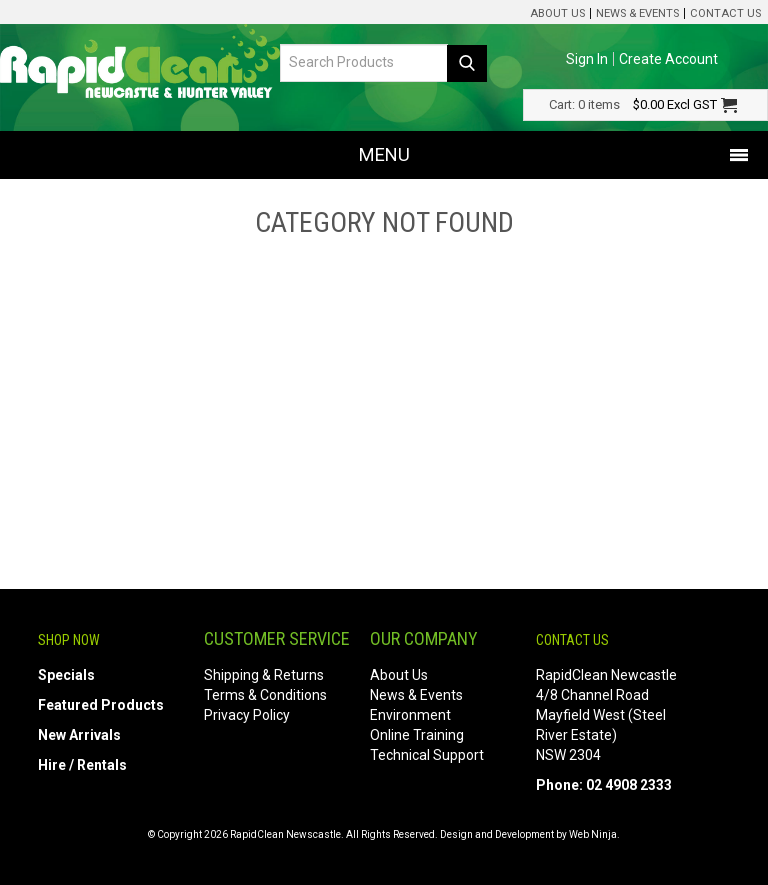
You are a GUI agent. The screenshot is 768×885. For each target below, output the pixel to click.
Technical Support (427, 755)
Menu (384, 154)
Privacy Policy (247, 715)
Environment (410, 715)
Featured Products (101, 705)
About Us (557, 13)
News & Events (637, 13)
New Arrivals (79, 735)
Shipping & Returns (264, 675)
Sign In (587, 59)
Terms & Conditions (265, 695)
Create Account (668, 59)
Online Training (417, 735)
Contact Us (725, 13)
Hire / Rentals (82, 765)
